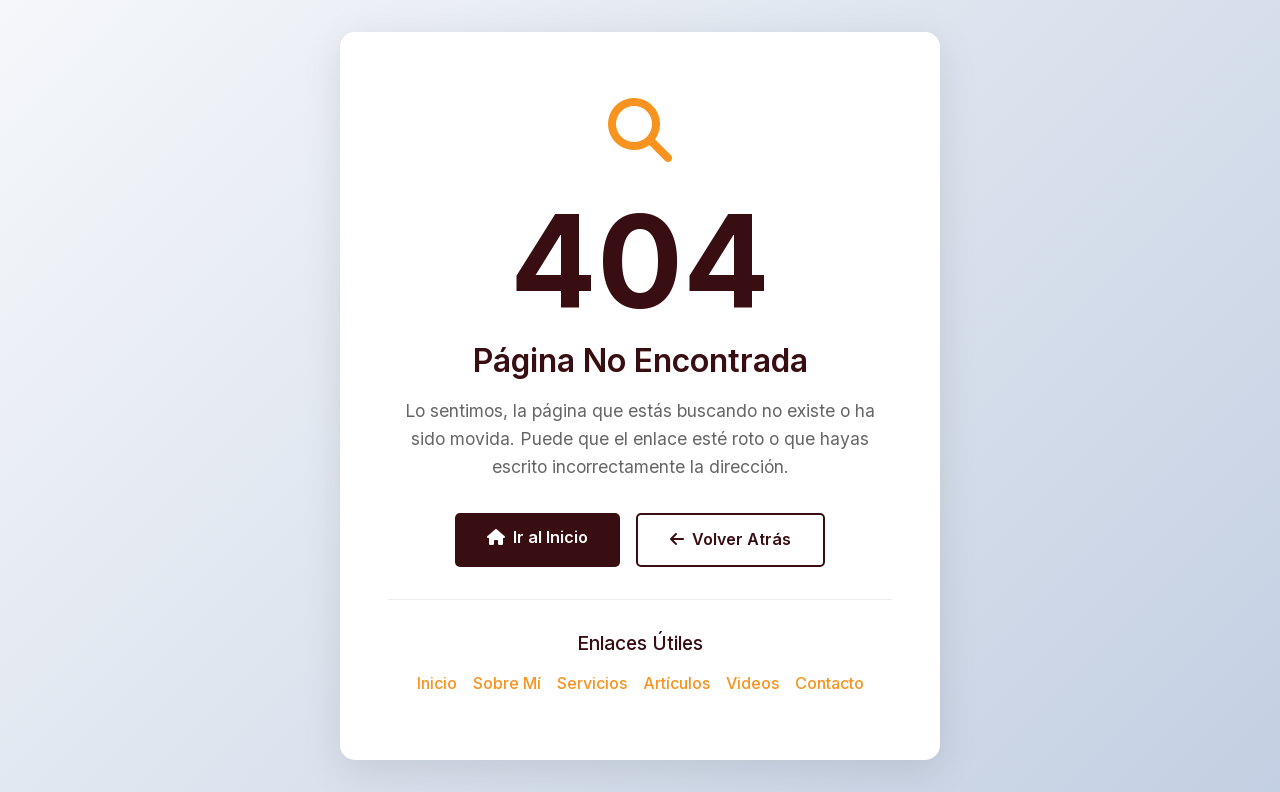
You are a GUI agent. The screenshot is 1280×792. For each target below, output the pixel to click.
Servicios (592, 683)
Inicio (437, 683)
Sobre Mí (507, 683)
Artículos (676, 683)
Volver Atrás (730, 539)
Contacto (829, 683)
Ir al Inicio (537, 537)
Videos (752, 683)
